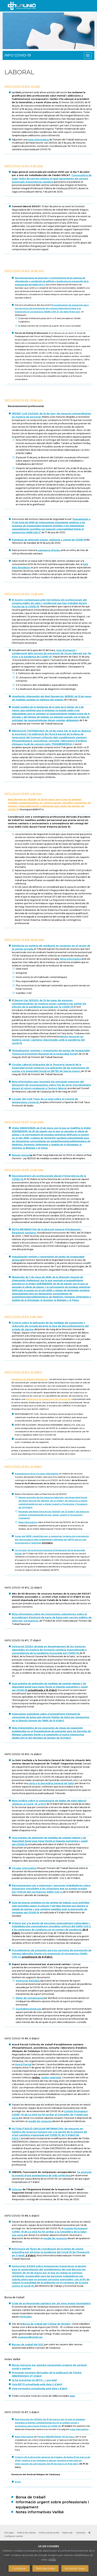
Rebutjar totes (45, 2568)
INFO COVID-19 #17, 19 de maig (23, 1122)
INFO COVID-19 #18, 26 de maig (24, 939)
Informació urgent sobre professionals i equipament (52, 2504)
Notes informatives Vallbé (40, 2512)
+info (52, 2559)
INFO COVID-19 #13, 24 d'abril (23, 1466)
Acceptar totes (75, 2568)
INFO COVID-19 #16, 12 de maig (24, 1169)
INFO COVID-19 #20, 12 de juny (24, 593)
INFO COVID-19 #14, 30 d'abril (23, 1372)
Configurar (19, 2568)
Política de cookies (26, 2532)
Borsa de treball (30, 2497)
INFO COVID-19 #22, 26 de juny (24, 270)
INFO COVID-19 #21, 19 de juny (23, 400)
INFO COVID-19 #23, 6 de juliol (23, 165)
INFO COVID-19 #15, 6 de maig (23, 1316)
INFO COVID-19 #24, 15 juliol (22, 86)
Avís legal (9, 2532)
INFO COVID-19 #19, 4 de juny (23, 793)
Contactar (80, 2532)
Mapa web (67, 2532)
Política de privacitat (49, 2532)
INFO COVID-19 (18, 55)
